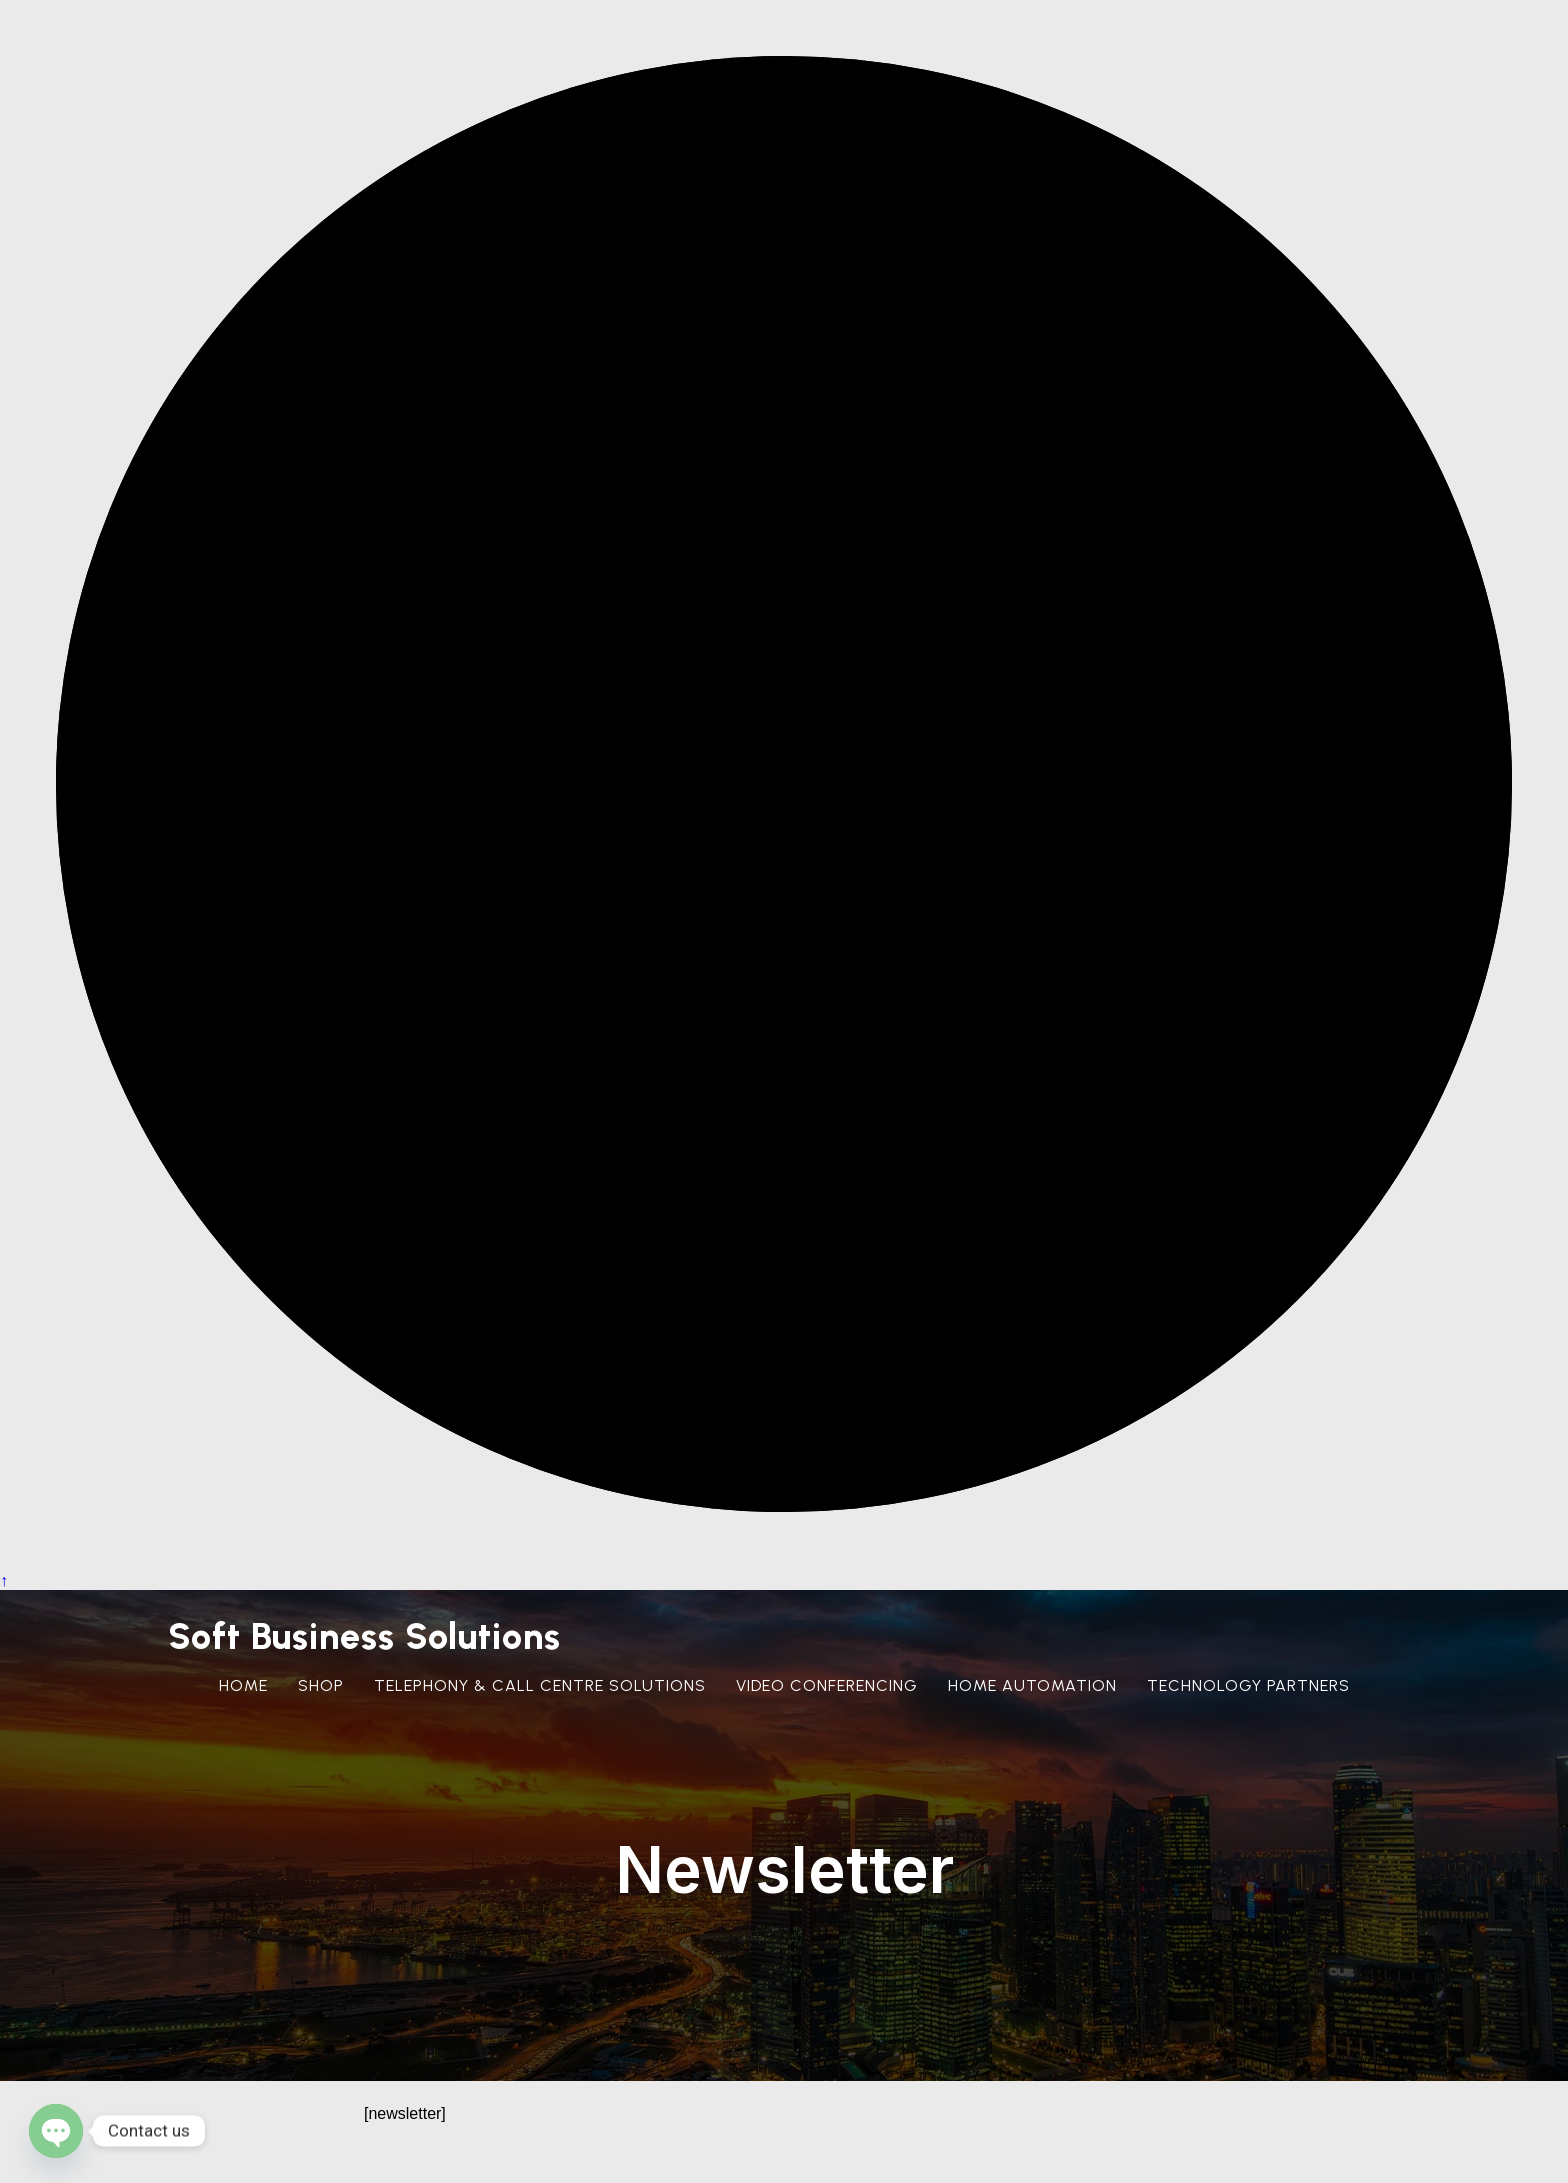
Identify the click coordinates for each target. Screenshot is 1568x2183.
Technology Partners (1248, 1685)
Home (243, 1685)
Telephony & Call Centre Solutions (540, 1685)
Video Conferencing (827, 1685)
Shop (321, 1685)
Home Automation (1032, 1685)
